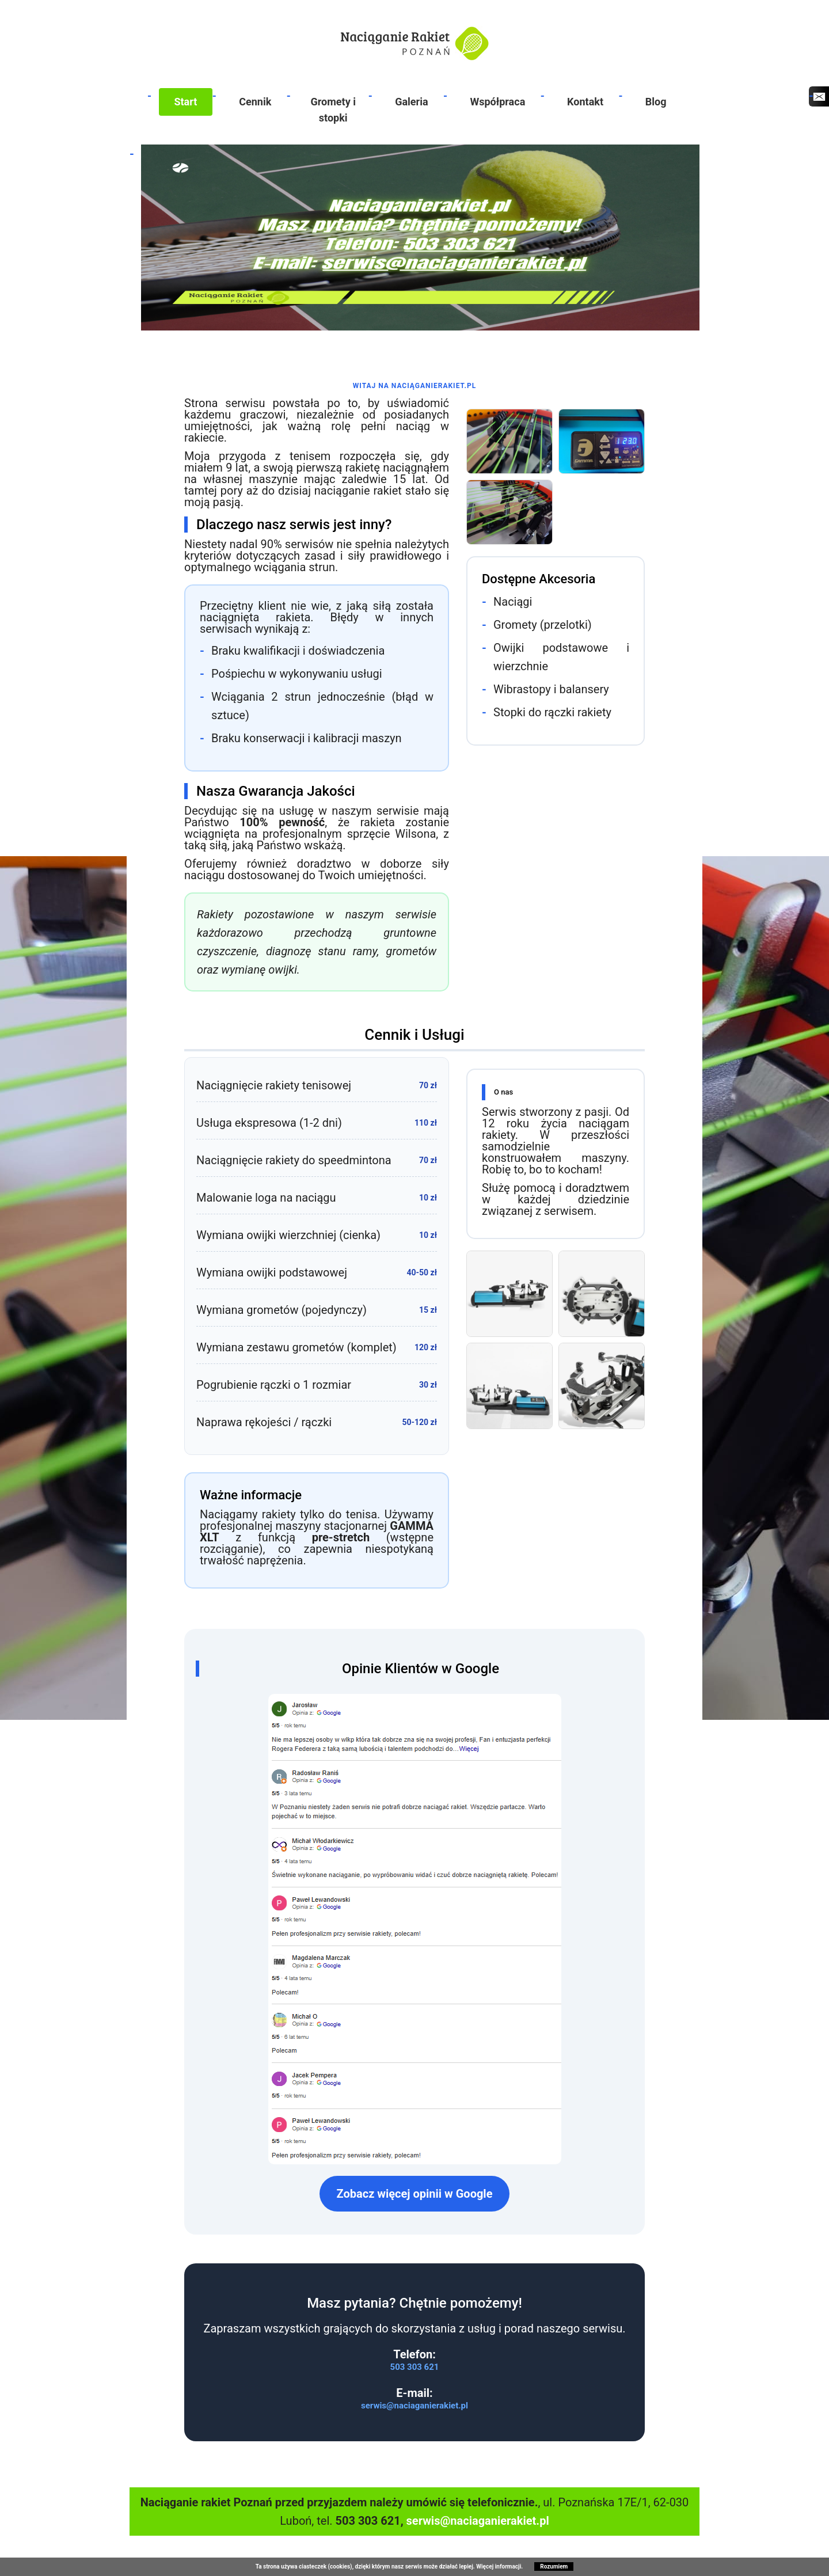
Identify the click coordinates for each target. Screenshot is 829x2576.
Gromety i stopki (332, 110)
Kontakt (585, 102)
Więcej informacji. (499, 2566)
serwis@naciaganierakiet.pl (414, 2405)
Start (185, 102)
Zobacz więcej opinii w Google (415, 2194)
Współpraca (497, 102)
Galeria (411, 102)
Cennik (255, 102)
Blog (656, 102)
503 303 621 (414, 2367)
